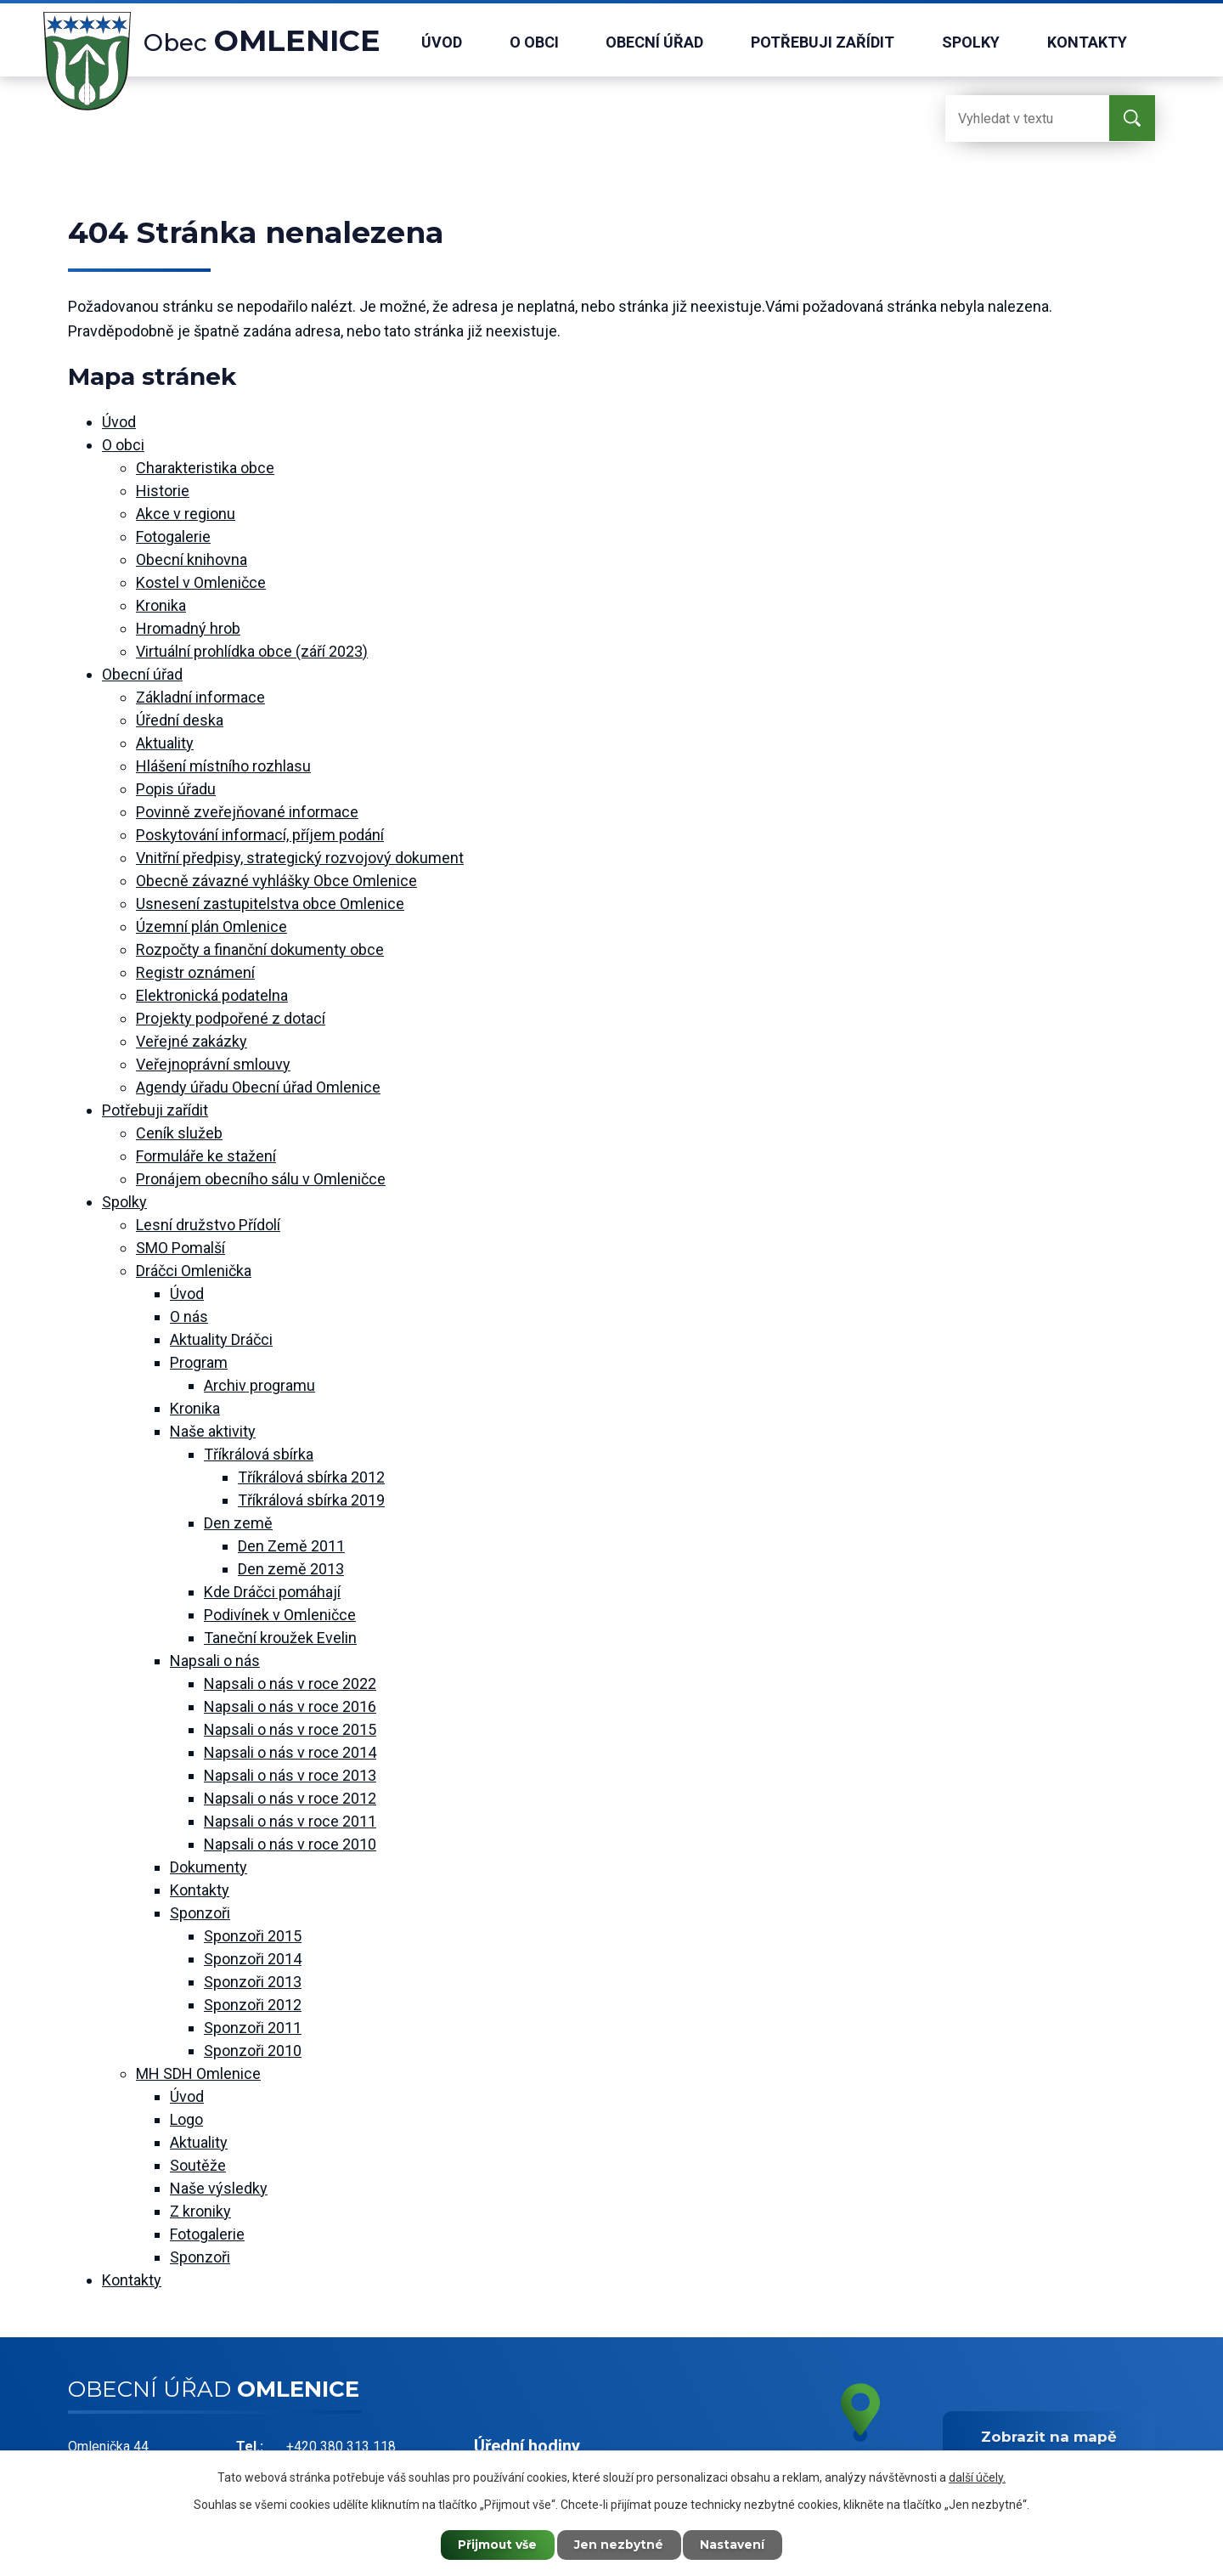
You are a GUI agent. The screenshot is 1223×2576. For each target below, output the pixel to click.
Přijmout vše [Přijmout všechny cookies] (497, 2544)
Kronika (161, 605)
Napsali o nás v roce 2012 (290, 1798)
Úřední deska (179, 720)
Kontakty (1087, 42)
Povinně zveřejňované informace (247, 812)
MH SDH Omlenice (198, 2073)
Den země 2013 (291, 1569)
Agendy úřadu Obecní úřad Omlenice (258, 1087)
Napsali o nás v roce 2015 (290, 1729)
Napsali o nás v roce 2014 (290, 1752)
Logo (186, 2119)
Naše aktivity (213, 1431)
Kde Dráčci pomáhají (272, 1592)
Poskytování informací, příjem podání (260, 835)
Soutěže (198, 2165)
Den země (238, 1523)
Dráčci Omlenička (193, 1271)
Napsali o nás (215, 1660)
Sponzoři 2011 (253, 2028)
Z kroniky (200, 2211)
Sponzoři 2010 (253, 2050)
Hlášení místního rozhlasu (223, 766)
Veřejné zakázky (191, 1041)
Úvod (441, 42)
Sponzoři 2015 (253, 1936)
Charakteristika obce (205, 468)
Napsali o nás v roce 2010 (290, 1844)
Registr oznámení (195, 972)
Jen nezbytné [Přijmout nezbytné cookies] (619, 2544)
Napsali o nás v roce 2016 (290, 1706)
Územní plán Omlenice (211, 926)
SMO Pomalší (180, 1248)
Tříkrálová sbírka (258, 1454)
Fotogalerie (173, 536)
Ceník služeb (179, 1133)
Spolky (971, 42)
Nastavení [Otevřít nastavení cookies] (734, 2544)
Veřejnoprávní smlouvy (213, 1064)
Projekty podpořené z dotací (230, 1018)
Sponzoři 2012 (253, 2005)
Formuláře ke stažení (206, 1156)
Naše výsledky (219, 2188)
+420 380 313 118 (341, 2446)
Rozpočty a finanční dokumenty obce (260, 949)
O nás (189, 1316)
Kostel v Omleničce (201, 582)
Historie (162, 491)
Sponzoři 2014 (253, 1959)
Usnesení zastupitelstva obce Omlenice (270, 903)
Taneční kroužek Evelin (280, 1638)
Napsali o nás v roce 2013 (290, 1775)
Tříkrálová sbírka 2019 (311, 1500)
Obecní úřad (654, 42)
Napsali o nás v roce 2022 (290, 1683)
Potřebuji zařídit (822, 42)
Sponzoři (200, 1913)
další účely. (977, 2476)
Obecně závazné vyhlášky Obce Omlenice (276, 881)
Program (199, 1362)
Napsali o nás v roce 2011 (290, 1821)
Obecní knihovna (191, 559)
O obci (534, 42)
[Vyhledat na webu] (1013, 118)
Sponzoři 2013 (253, 1982)
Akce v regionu (185, 514)
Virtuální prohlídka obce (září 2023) (252, 651)
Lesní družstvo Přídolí (208, 1225)
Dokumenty (208, 1867)
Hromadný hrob (188, 628)
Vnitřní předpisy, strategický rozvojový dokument (300, 858)
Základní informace (200, 697)
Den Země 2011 (291, 1546)
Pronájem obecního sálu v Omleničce (261, 1179)
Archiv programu (259, 1385)
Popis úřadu (176, 789)
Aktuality (165, 743)
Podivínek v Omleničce (280, 1615)
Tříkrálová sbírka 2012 (311, 1477)
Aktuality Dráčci (221, 1339)
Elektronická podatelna (212, 995)
